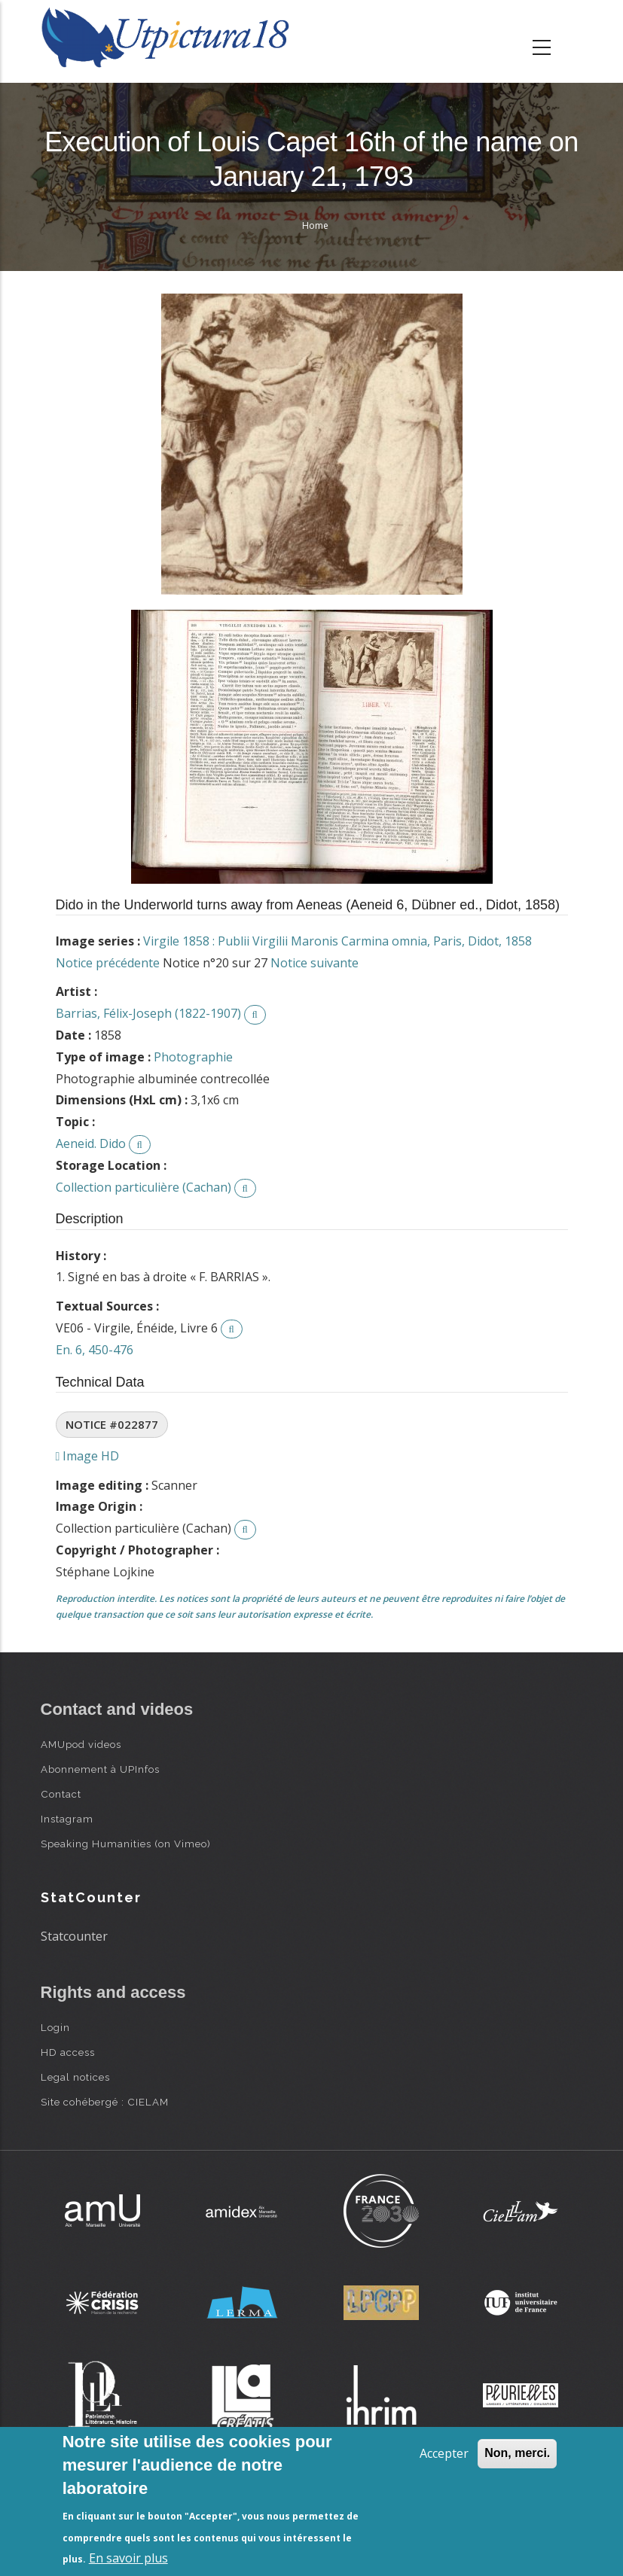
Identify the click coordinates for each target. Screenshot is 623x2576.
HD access (68, 2052)
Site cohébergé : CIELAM (105, 2102)
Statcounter (74, 1936)
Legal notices (75, 2077)
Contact (61, 1794)
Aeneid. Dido (91, 1143)
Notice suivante (314, 963)
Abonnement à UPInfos (100, 1769)
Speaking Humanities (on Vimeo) (126, 1844)
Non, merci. (517, 2453)
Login (55, 2027)
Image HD (88, 1456)
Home (315, 225)
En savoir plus (128, 2558)
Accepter (444, 2453)
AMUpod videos (81, 1744)
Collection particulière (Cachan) (143, 1187)
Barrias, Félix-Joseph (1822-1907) (148, 1013)
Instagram (67, 1819)
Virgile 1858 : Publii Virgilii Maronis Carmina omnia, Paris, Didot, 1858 (337, 941)
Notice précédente (108, 963)
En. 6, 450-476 (94, 1349)
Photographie (193, 1057)
